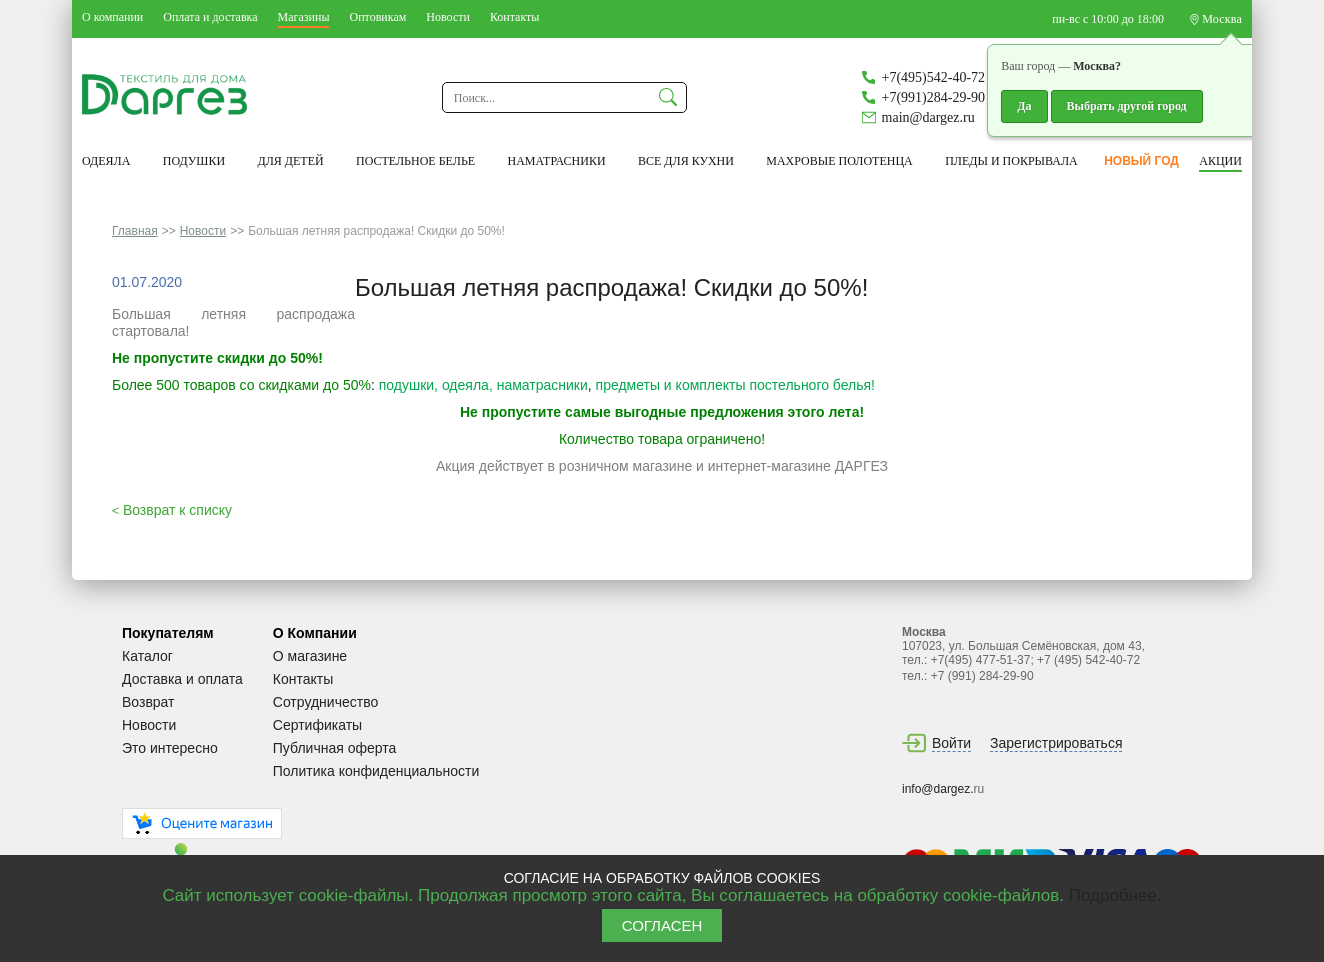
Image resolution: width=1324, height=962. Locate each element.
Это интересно (170, 748)
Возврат (148, 702)
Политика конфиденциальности (376, 771)
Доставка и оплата (182, 679)
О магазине (310, 656)
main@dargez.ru (928, 117)
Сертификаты (317, 725)
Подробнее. (1115, 895)
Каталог (147, 656)
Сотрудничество (325, 702)
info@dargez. (938, 789)
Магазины (304, 17)
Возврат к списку (172, 510)
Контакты (515, 17)
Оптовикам (377, 17)
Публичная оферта (335, 748)
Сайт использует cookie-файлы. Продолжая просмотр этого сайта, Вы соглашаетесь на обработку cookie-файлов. (615, 895)
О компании (112, 17)
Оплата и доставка (210, 17)
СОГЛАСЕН (662, 925)
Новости (448, 17)
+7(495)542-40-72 (934, 77)
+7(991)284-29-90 (934, 97)
